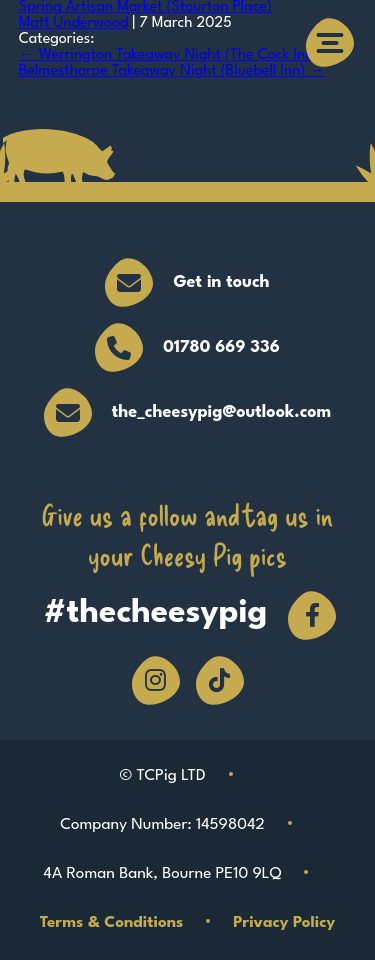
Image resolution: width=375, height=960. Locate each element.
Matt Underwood (74, 23)
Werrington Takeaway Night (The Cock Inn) (169, 55)
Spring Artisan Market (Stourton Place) (145, 7)
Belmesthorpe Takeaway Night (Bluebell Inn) (172, 71)
